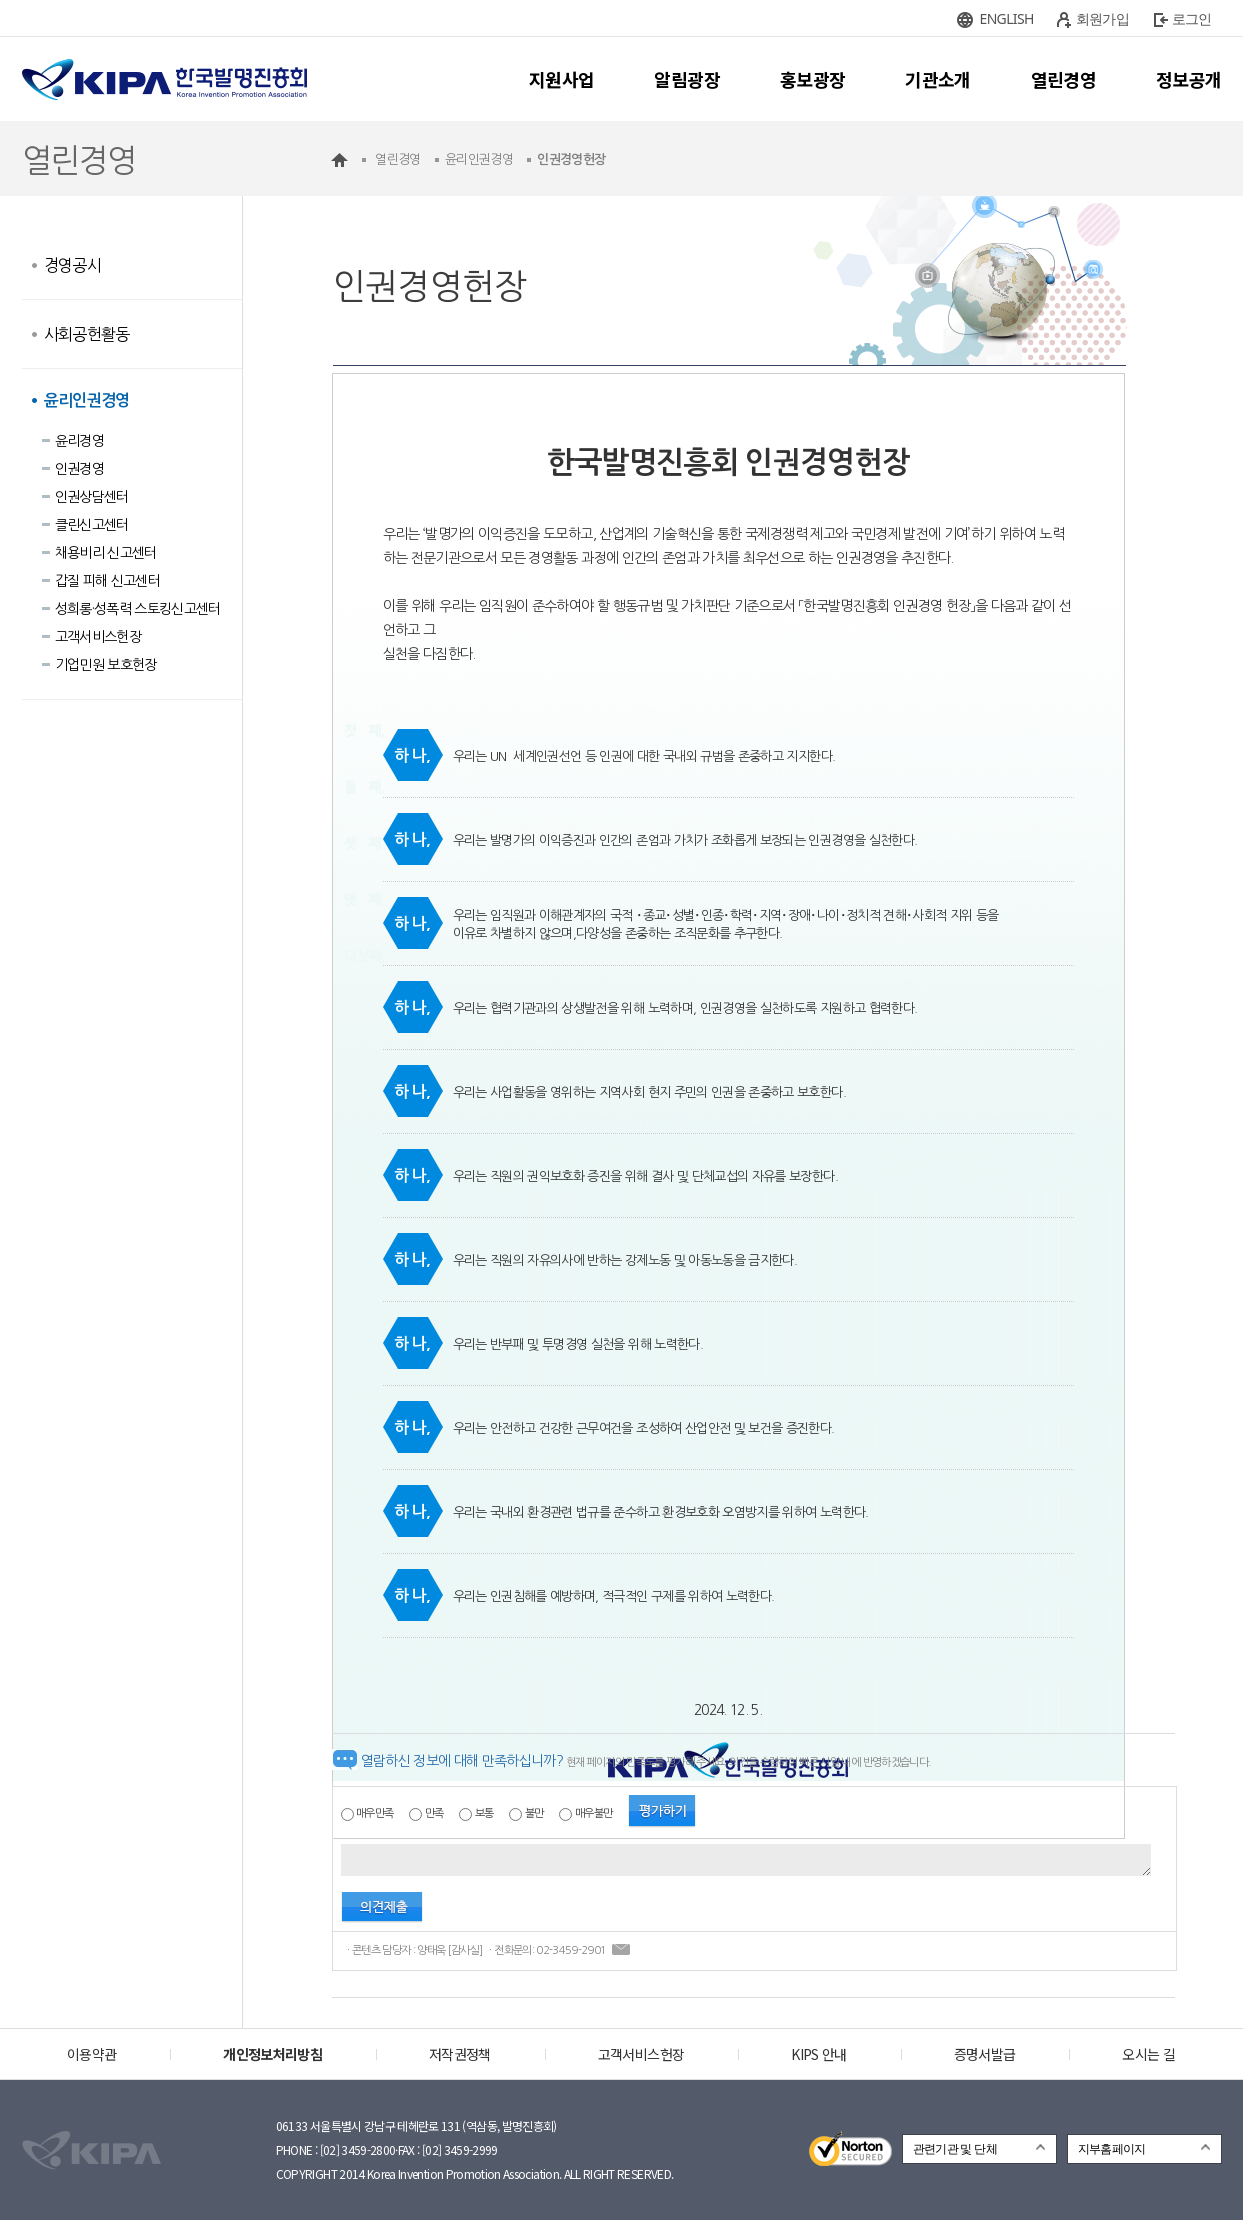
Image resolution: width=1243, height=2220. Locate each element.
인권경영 (79, 469)
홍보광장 (812, 79)
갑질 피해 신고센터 (108, 581)
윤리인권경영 (87, 400)
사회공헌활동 (87, 334)
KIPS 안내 (818, 2054)
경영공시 (72, 265)
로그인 (1192, 18)
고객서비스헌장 (98, 637)
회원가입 (1102, 18)
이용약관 (91, 2054)
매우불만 (593, 1813)
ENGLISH (1007, 18)
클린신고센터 (92, 525)
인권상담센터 (92, 497)
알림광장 (686, 79)
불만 (534, 1813)
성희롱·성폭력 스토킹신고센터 (138, 609)
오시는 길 (1148, 2054)
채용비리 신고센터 (106, 553)
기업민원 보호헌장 (106, 665)
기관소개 (937, 79)
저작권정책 (460, 2054)
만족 (434, 1813)
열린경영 (1063, 79)
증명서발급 (985, 2054)
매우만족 (374, 1813)
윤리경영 (79, 441)
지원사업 (561, 79)
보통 (484, 1813)
